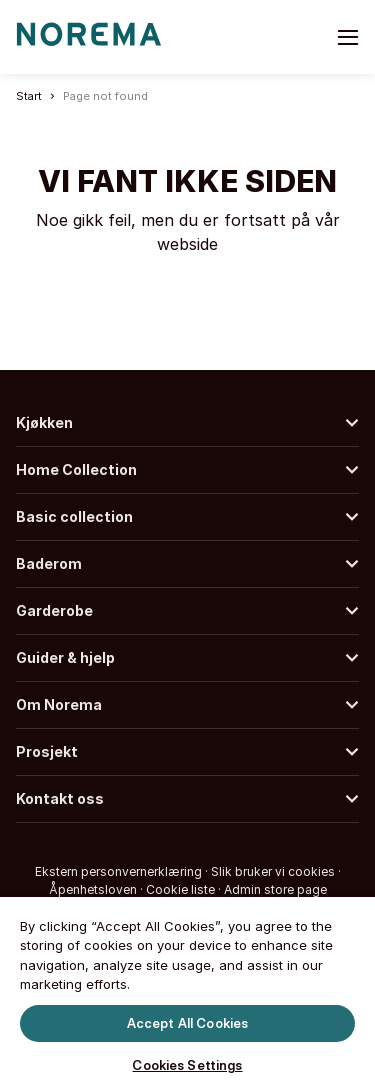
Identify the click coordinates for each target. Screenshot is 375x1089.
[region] (187, 991)
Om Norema (59, 704)
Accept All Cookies (187, 1022)
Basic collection (74, 516)
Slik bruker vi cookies (273, 871)
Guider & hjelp (65, 657)
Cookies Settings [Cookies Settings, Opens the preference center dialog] (187, 1065)
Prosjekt (47, 751)
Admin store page (275, 889)
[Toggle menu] (348, 37)
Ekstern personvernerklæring (118, 871)
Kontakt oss (60, 798)
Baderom (49, 563)
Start (29, 96)
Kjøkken (44, 422)
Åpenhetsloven (93, 889)
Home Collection (76, 469)
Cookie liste (180, 889)
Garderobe (54, 610)
